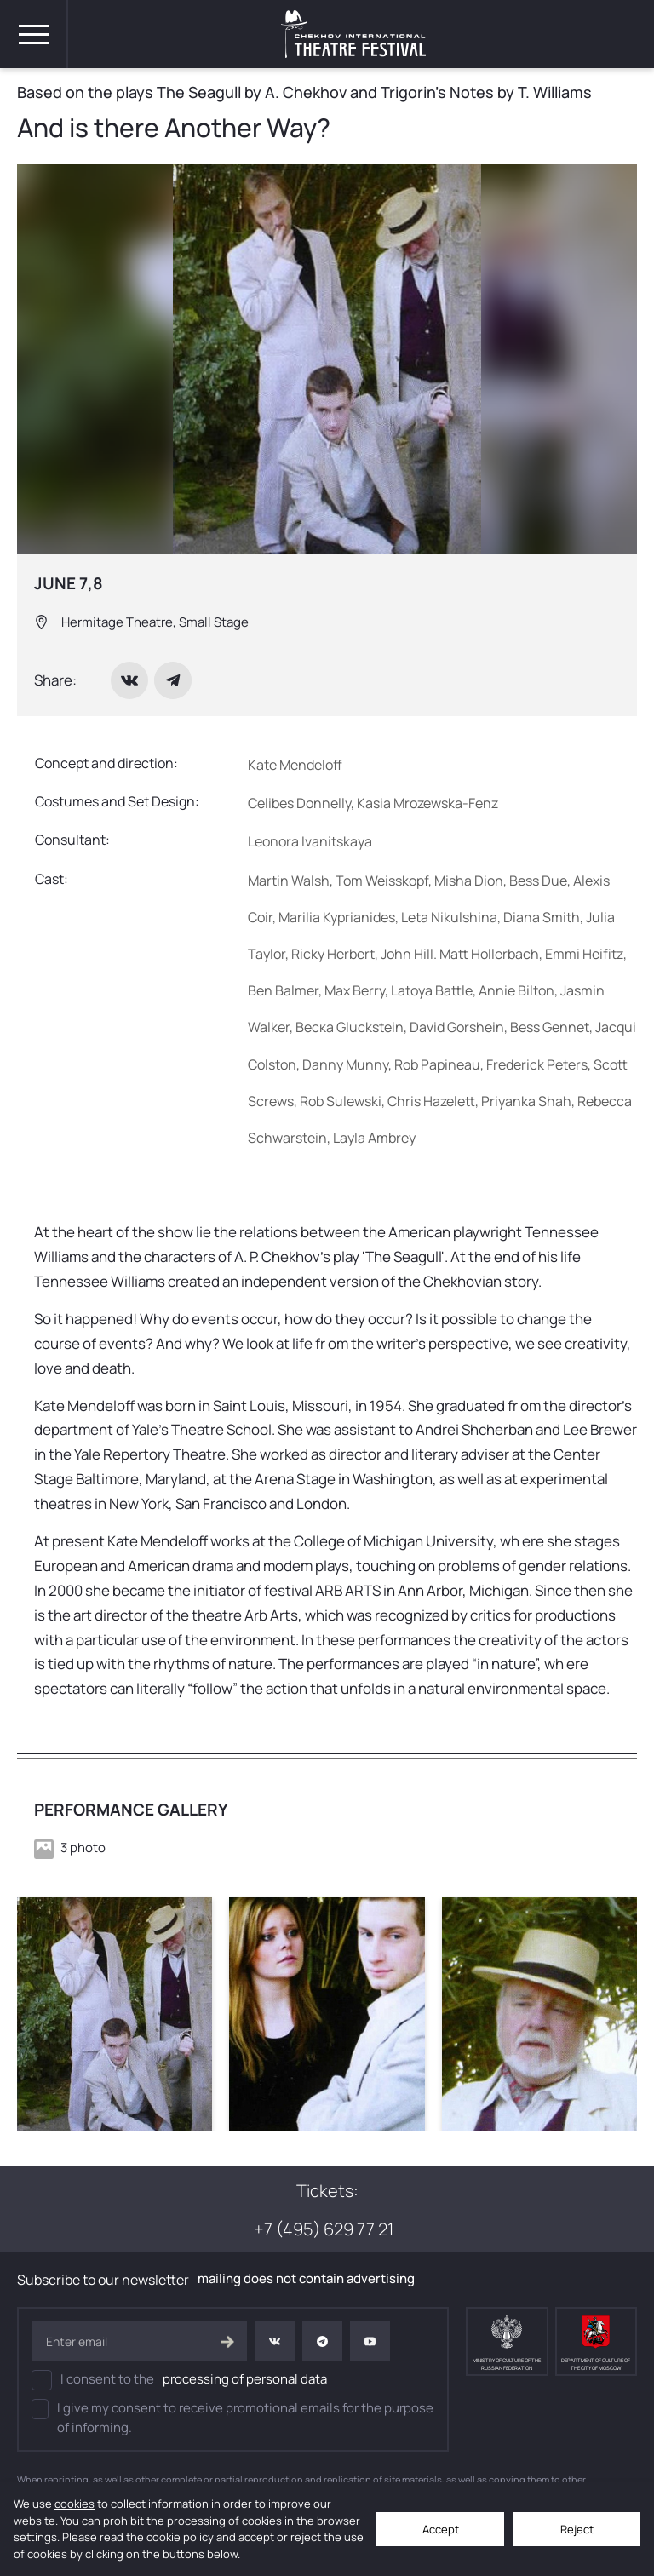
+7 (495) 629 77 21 (325, 2228)
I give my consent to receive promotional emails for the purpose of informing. (232, 2417)
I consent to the (179, 2380)
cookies (74, 2503)
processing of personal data (245, 2379)
